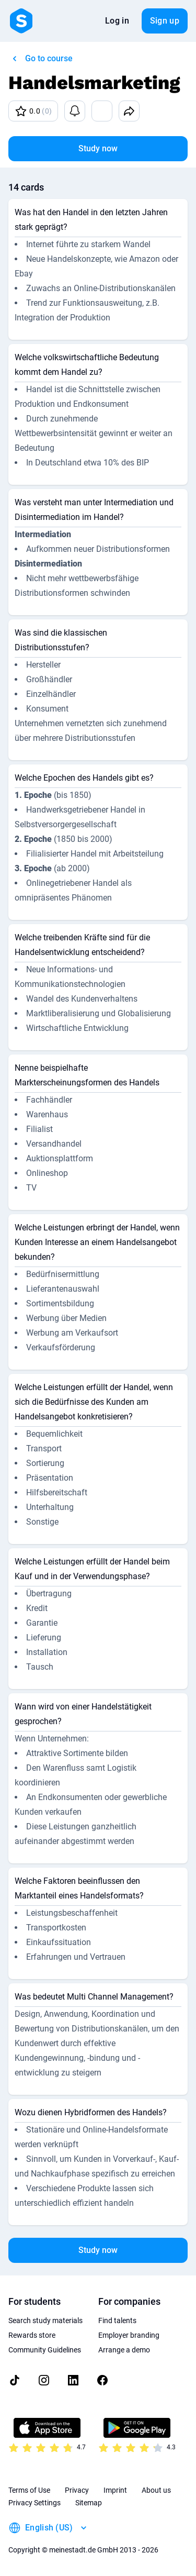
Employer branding (128, 2335)
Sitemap (88, 2503)
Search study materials (45, 2320)
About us (156, 2490)
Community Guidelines (44, 2350)
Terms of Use (29, 2490)
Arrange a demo (124, 2350)
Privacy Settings (34, 2503)
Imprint (115, 2490)
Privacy (77, 2490)
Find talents (117, 2320)
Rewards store (31, 2335)
